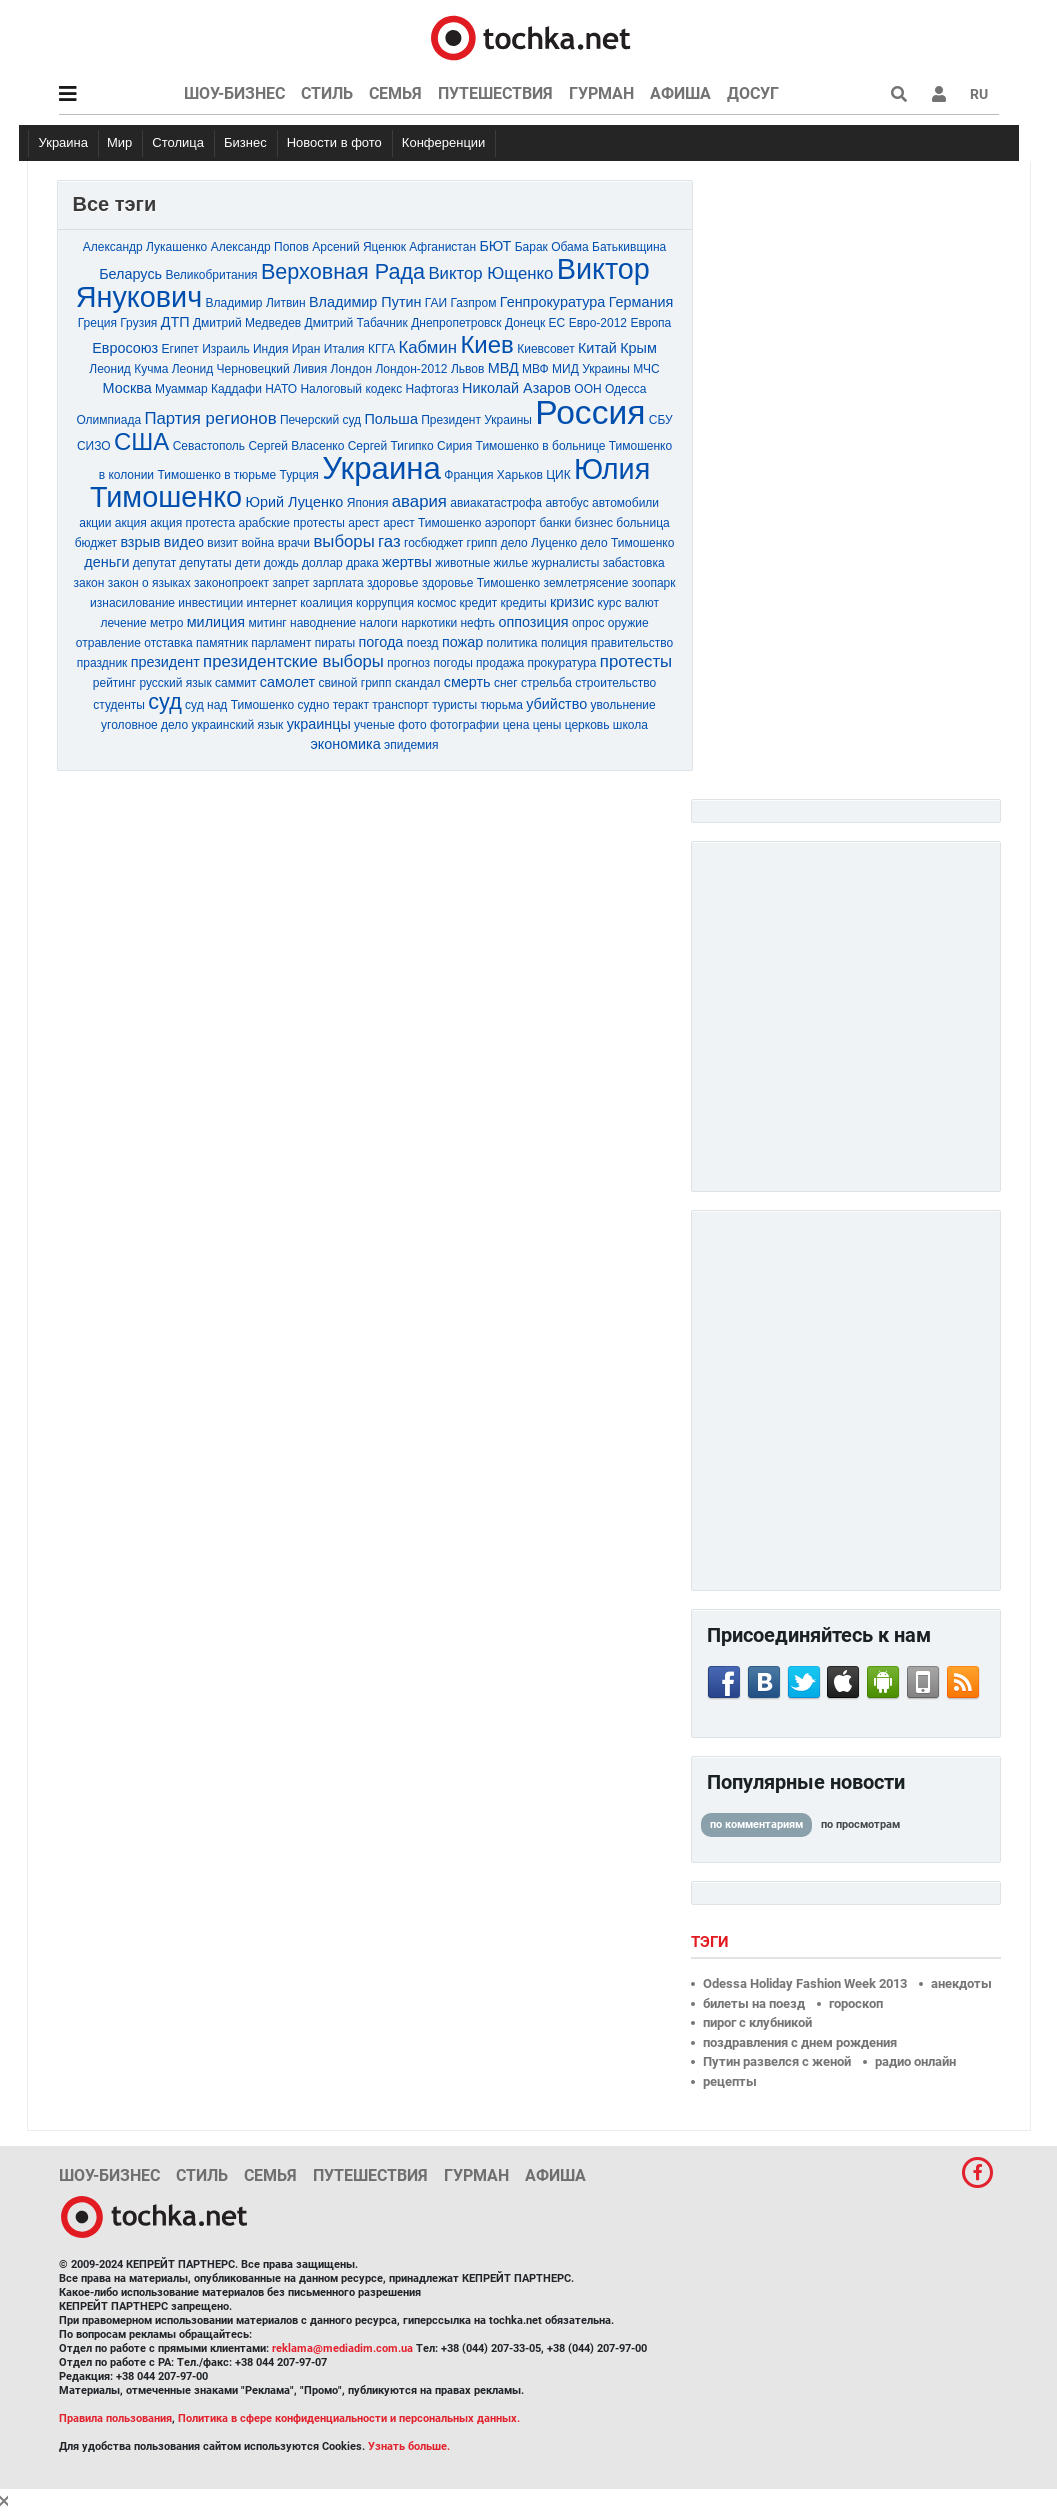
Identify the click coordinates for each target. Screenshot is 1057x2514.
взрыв (140, 542)
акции (95, 523)
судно (313, 705)
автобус (566, 503)
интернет (273, 603)
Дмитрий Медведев (247, 323)
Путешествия (495, 93)
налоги (379, 623)
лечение (123, 623)
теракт (351, 705)
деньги (106, 562)
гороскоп (856, 2003)
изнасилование (132, 603)
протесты (636, 661)
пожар (462, 642)
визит (222, 543)
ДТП (175, 322)
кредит (479, 603)
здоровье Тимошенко (481, 583)
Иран (306, 349)
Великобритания (211, 275)
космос (436, 603)
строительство (615, 683)
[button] (939, 94)
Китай (597, 348)
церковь (587, 725)
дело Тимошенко (628, 543)
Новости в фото (334, 142)
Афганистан (442, 247)
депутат (154, 563)
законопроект (231, 583)
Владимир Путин (365, 302)
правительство (632, 643)
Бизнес (245, 142)
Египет (180, 349)
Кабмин (428, 347)
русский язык (175, 683)
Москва (127, 388)
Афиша (680, 93)
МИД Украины (591, 369)
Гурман (601, 93)
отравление (108, 643)
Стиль (327, 93)
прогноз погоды (430, 663)
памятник (222, 643)
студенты (119, 705)
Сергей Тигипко (391, 446)
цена (516, 725)
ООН (587, 389)
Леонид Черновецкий (231, 369)
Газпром (474, 303)
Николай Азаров (516, 388)
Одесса (625, 389)
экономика (345, 744)
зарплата (338, 583)
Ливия (310, 369)
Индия (270, 349)
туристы (454, 705)
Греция (97, 323)
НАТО (281, 389)
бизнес (594, 523)
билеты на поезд (754, 2003)
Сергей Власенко (296, 446)
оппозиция (533, 622)
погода (381, 642)
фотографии (464, 725)
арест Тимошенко (432, 523)
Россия (590, 412)
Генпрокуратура (553, 302)
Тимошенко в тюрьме (216, 475)
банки (555, 523)
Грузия (138, 323)
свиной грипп (354, 683)
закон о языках (149, 583)
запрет (290, 583)
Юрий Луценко (294, 502)
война (257, 543)
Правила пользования (115, 2418)
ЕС (557, 323)
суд (164, 701)
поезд (423, 643)
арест (364, 523)
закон (89, 583)
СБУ (661, 420)
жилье (510, 563)
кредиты (523, 603)
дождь (281, 563)
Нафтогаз (432, 389)
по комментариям (756, 1824)
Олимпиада (108, 420)
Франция (468, 475)
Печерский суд (320, 420)
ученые (374, 725)
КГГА (381, 349)
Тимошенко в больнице (541, 446)
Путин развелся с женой (777, 2061)
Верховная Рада (343, 271)
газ (389, 541)
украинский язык (238, 725)
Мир (119, 142)
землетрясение (586, 583)
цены (547, 725)
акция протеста (192, 523)
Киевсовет (545, 349)
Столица (178, 142)
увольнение (623, 705)
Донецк (525, 323)
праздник (102, 663)
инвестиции (210, 603)
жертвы (407, 562)
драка (362, 563)
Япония (368, 503)
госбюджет (433, 543)
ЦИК (558, 475)
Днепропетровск (456, 323)
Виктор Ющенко (490, 273)
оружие (628, 623)
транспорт (400, 705)
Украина (64, 142)
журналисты (565, 563)
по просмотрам (860, 1824)
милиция (216, 622)
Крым (638, 348)
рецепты (730, 2081)
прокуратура (561, 663)
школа (630, 725)
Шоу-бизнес (234, 93)
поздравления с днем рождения (800, 2042)
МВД (503, 368)
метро (166, 623)
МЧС (646, 369)
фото (412, 725)
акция (131, 523)
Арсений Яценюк (359, 247)
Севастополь (209, 446)
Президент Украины (476, 420)
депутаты (206, 563)
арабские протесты (291, 523)
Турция (299, 475)
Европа (650, 323)
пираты (335, 643)
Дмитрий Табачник (356, 323)
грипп (482, 543)
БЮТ (495, 246)
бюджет (96, 543)
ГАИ (436, 303)
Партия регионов (210, 418)
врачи (294, 543)
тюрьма (502, 705)
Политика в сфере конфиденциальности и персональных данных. (349, 2418)
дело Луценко (539, 543)
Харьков (520, 475)
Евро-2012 (598, 323)
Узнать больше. (409, 2446)
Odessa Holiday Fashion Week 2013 (805, 1983)
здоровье (393, 583)
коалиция (326, 603)
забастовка (634, 563)
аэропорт (510, 523)
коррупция (385, 603)
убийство (556, 704)
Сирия (454, 446)
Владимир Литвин (256, 303)
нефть (477, 623)
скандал (418, 683)
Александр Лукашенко (145, 247)
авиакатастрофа (496, 503)
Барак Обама (553, 247)
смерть (467, 682)
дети (247, 563)
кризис (572, 602)
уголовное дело (144, 725)
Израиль (225, 349)
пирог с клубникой (757, 2022)
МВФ (535, 369)
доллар (322, 563)
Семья (395, 93)
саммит (235, 683)
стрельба (546, 683)
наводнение (323, 623)
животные (462, 563)
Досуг (753, 93)
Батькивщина (629, 247)
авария (419, 501)
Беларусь (130, 274)
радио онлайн (915, 2061)
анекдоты (961, 1983)
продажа (500, 663)
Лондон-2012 (411, 369)
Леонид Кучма (128, 369)
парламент (281, 643)
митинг (268, 623)
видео (184, 542)
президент (165, 662)
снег (506, 683)
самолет (287, 682)
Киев (486, 344)
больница (642, 523)
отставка (168, 643)
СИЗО (94, 446)
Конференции (444, 142)
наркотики (429, 623)
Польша (390, 419)
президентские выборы (293, 661)
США (141, 441)
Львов (467, 369)
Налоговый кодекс (351, 389)
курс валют (628, 603)
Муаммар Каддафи (208, 389)
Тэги (712, 1942)
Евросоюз (125, 348)
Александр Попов (260, 247)
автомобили (625, 503)
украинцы (319, 724)
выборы (343, 541)
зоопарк (654, 583)
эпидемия (411, 745)
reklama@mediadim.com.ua (342, 2348)
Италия (344, 349)
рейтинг (114, 683)
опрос (588, 623)
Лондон (351, 369)
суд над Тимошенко (239, 705)
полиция (564, 643)
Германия (641, 302)
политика (512, 643)
